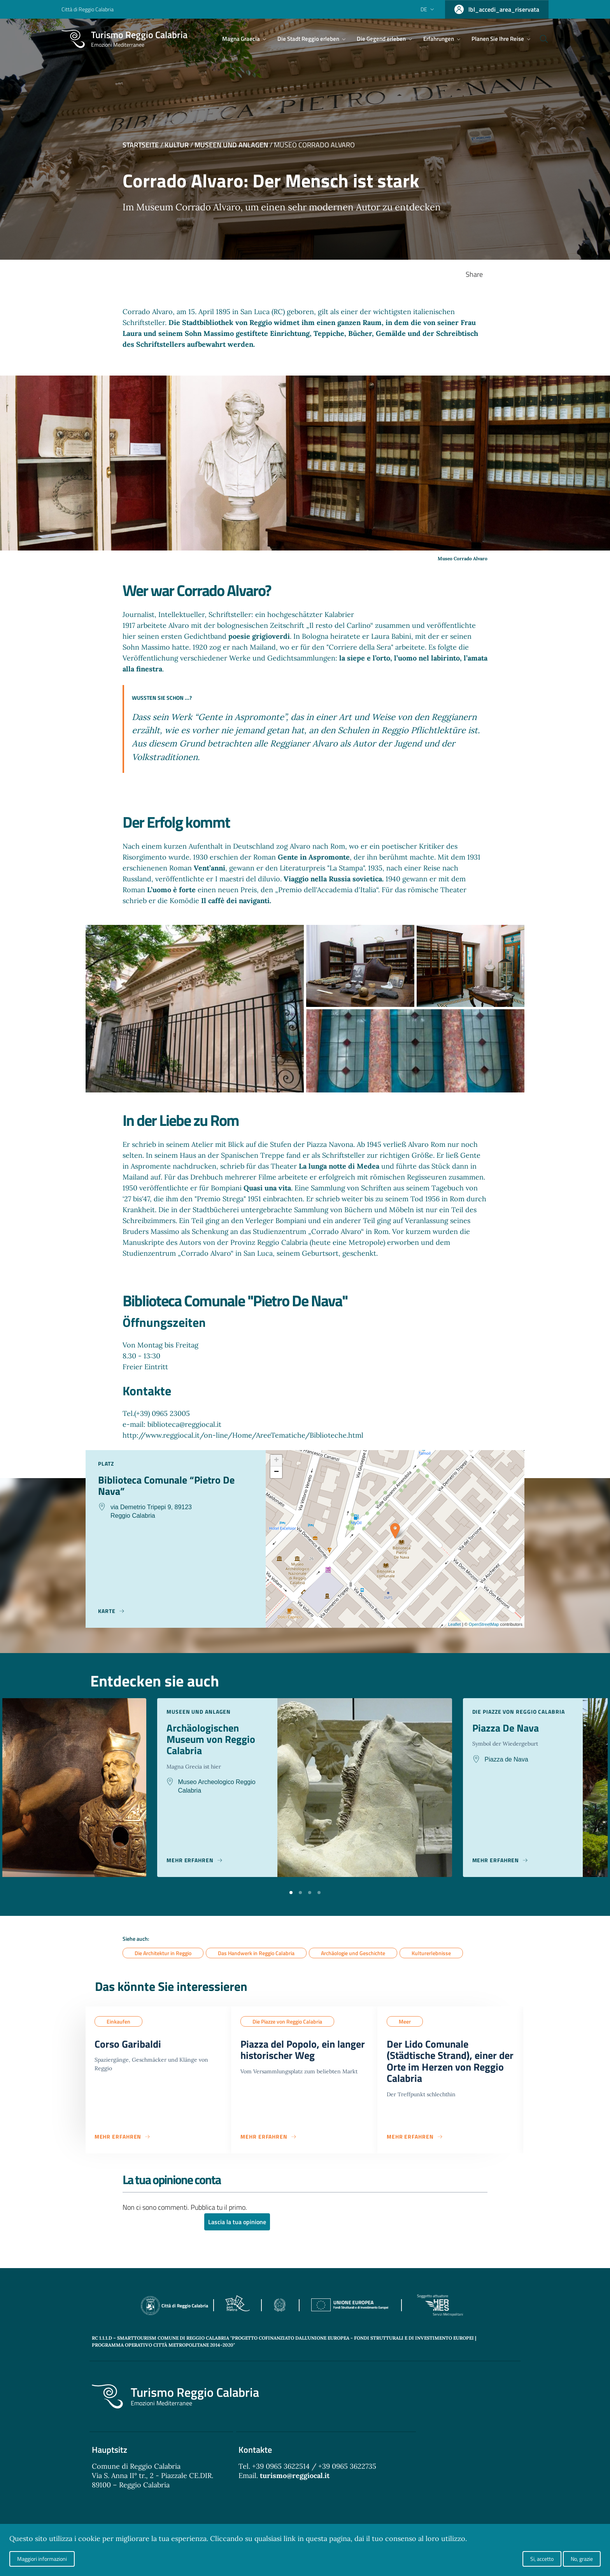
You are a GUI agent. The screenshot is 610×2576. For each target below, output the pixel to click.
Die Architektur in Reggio (163, 1953)
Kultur (177, 145)
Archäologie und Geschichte (353, 1953)
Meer (405, 2022)
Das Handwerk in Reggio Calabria (256, 1953)
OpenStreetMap (484, 1624)
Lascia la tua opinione (237, 2226)
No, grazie (582, 2559)
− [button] (276, 1472)
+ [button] (276, 1460)
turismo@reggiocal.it (295, 2480)
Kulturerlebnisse (431, 1953)
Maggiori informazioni (42, 2559)
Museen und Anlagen (231, 145)
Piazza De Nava (507, 1728)
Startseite (141, 145)
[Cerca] (539, 39)
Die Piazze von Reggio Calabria (287, 2022)
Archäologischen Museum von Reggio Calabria (214, 1741)
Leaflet (454, 1624)
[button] (291, 1891)
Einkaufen (118, 2022)
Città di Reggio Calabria (87, 9)
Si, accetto (542, 2559)
